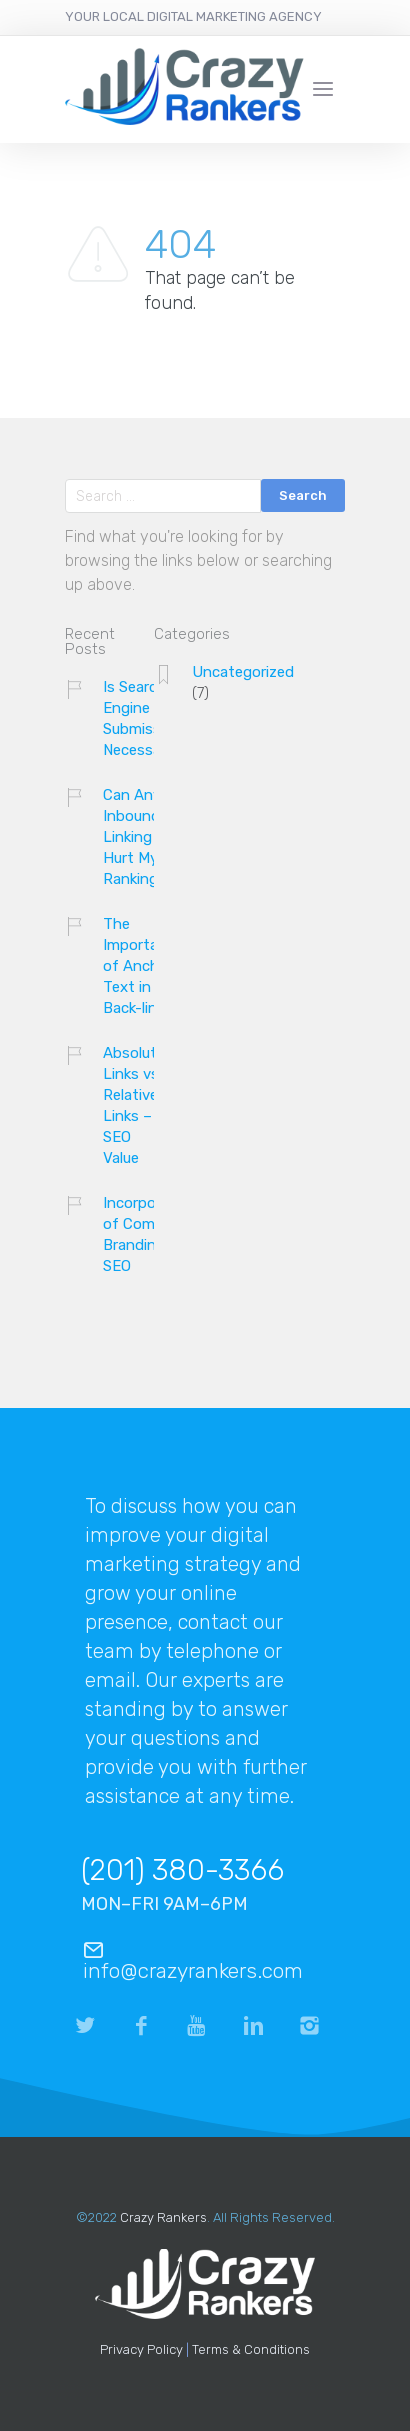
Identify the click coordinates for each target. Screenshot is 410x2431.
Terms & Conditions (251, 2349)
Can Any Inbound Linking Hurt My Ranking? (135, 837)
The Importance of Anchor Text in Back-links (143, 966)
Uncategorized (243, 672)
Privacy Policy (141, 2349)
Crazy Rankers (163, 2217)
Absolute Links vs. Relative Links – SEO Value (134, 1105)
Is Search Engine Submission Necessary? (143, 718)
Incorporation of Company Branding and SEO (150, 1234)
